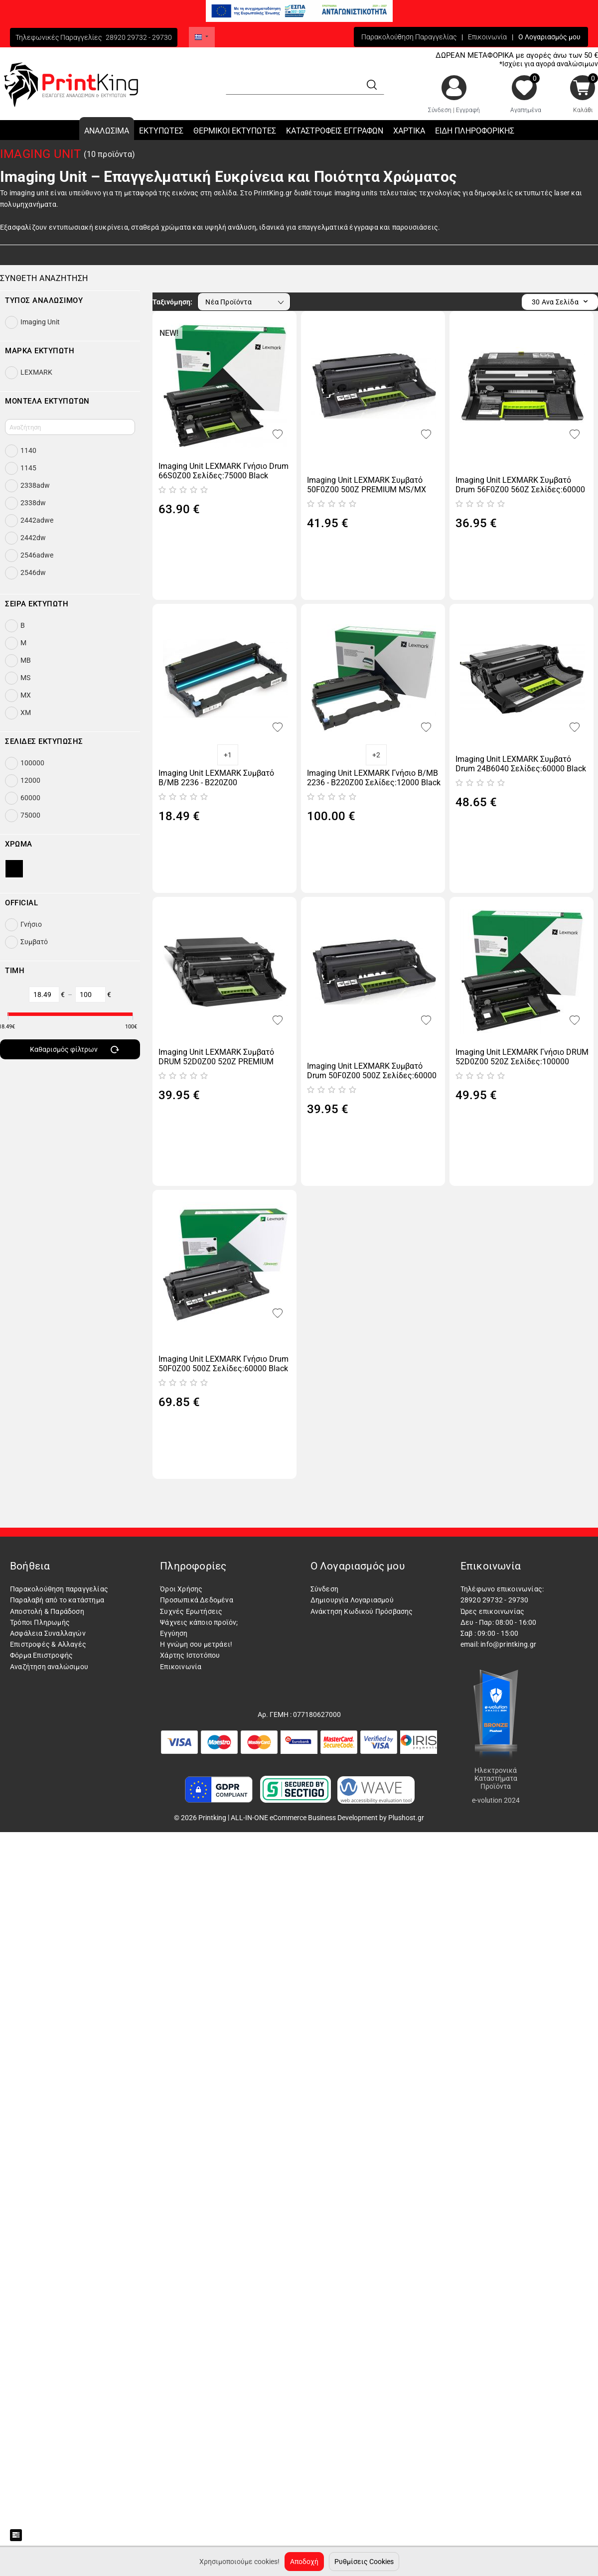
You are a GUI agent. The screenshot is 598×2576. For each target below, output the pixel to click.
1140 (28, 450)
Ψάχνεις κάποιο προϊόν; (199, 1622)
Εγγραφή (468, 110)
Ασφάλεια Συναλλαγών (48, 1633)
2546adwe (36, 555)
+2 (376, 755)
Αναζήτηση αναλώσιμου (49, 1667)
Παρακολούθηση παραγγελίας (59, 1589)
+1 (228, 755)
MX (25, 695)
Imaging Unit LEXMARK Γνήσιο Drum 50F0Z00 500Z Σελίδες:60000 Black (223, 1363)
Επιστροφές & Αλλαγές (48, 1644)
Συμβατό (34, 942)
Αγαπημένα (525, 110)
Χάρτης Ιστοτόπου (190, 1655)
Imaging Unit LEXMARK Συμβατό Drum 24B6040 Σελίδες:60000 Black (520, 763)
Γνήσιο (31, 924)
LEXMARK (36, 372)
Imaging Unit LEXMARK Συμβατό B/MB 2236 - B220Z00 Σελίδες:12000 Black (216, 777)
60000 (30, 798)
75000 (30, 815)
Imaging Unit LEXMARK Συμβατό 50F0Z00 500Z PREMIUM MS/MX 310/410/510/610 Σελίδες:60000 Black (367, 484)
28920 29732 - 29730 (139, 37)
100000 (32, 763)
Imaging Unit (40, 322)
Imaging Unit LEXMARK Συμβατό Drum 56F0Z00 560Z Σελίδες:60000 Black (520, 484)
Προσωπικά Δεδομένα (196, 1600)
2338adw (35, 485)
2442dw (33, 538)
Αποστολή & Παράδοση (47, 1611)
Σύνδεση (439, 110)
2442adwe (36, 520)
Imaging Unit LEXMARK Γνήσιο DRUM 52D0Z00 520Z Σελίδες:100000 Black (522, 1056)
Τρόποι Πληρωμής (40, 1622)
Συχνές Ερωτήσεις (191, 1611)
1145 (28, 468)
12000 (30, 780)
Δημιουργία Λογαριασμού (352, 1600)
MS (25, 678)
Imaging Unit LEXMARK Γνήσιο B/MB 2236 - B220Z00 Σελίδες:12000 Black (374, 777)
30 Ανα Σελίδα (560, 302)
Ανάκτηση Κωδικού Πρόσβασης (361, 1611)
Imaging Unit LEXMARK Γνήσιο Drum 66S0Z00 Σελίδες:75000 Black (223, 470)
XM (25, 712)
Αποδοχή (304, 2562)
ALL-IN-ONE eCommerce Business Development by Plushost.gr (327, 1818)
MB (25, 660)
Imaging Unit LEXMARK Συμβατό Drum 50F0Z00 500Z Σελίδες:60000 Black (372, 1070)
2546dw (33, 572)
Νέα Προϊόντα (245, 301)
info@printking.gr (508, 1644)
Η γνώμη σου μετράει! (196, 1644)
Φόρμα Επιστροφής (41, 1655)
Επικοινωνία (487, 37)
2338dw (33, 503)
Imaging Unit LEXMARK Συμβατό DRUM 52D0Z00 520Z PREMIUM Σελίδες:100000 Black (216, 1056)
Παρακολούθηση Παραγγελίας (408, 37)
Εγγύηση (173, 1633)
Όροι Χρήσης (181, 1589)
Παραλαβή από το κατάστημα (57, 1600)
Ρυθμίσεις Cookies (364, 2562)
